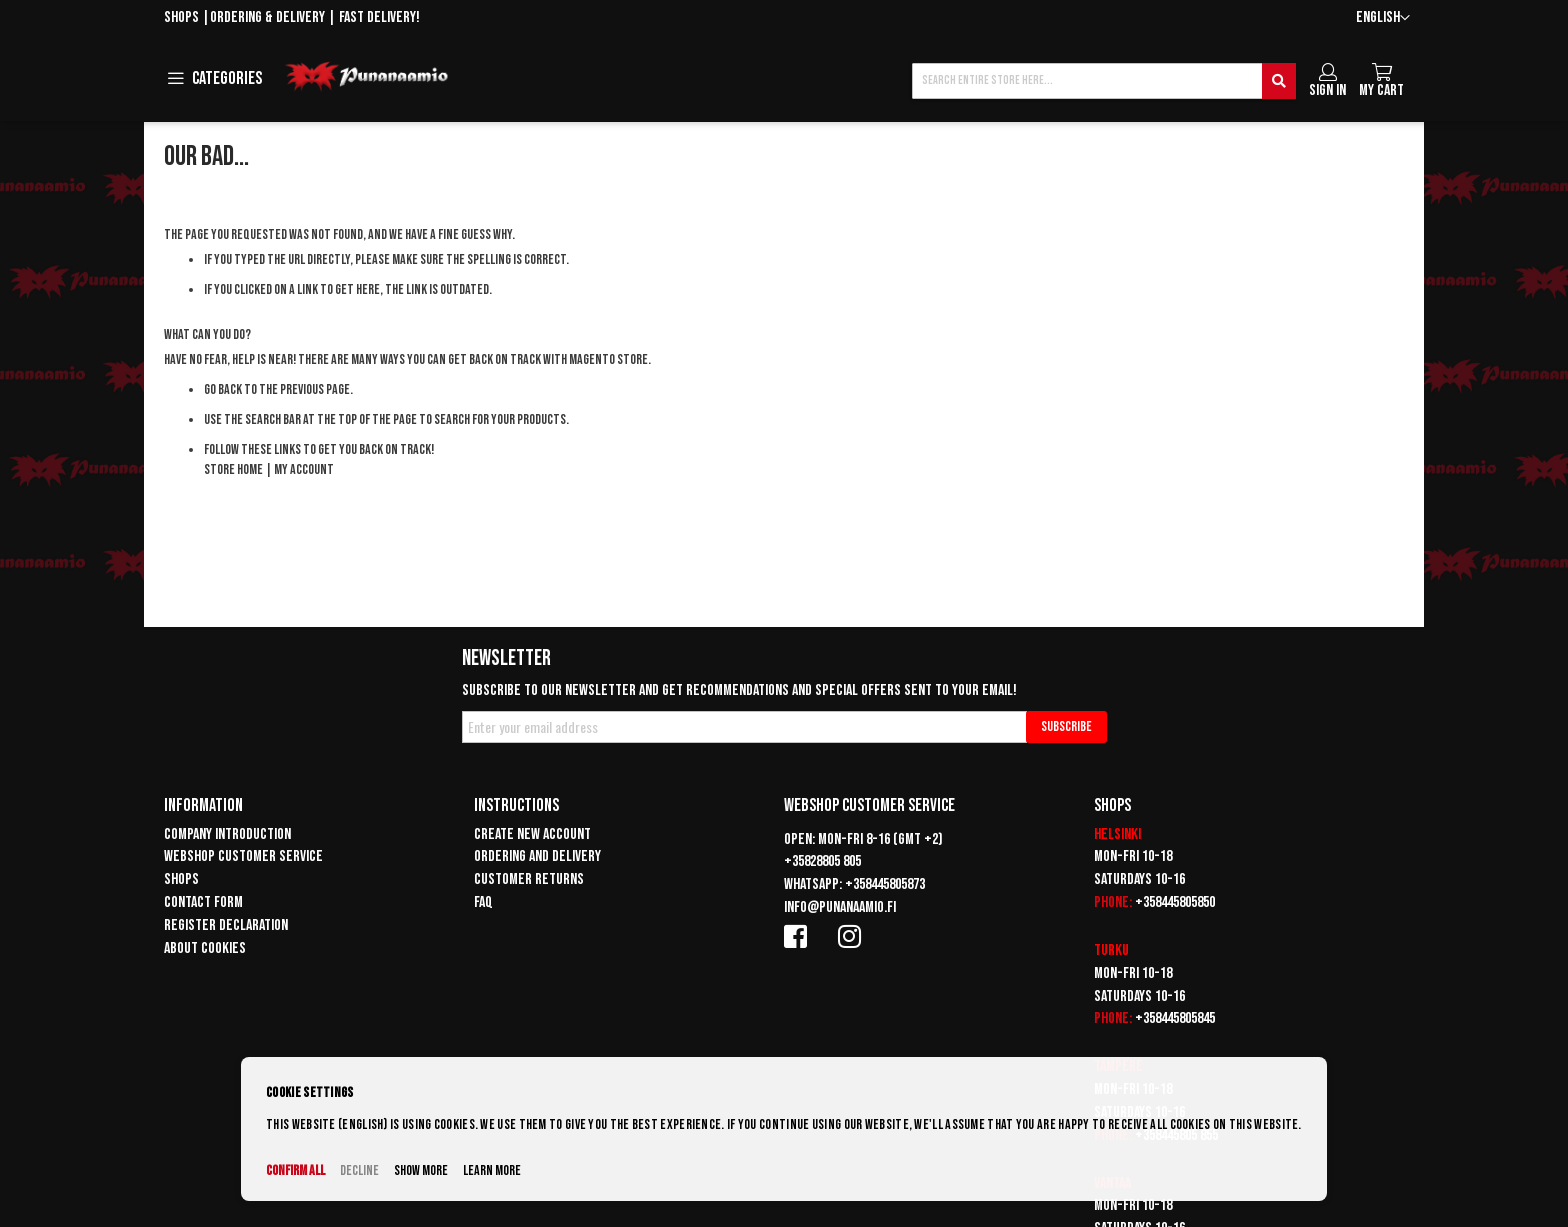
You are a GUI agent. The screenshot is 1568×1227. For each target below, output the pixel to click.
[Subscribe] (1066, 727)
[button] (1383, 18)
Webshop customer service (243, 856)
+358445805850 (1175, 902)
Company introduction (227, 834)
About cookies (205, 948)
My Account (304, 469)
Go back (223, 389)
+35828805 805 (822, 861)
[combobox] (1104, 81)
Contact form (203, 902)
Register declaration (226, 925)
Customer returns (529, 879)
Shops (181, 17)
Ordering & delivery (267, 17)
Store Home (233, 469)
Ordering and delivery (537, 856)
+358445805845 (1175, 1018)
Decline (359, 1170)
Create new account (532, 834)
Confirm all (295, 1170)
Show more (421, 1170)
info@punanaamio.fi (840, 907)
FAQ (483, 902)
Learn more (492, 1170)
